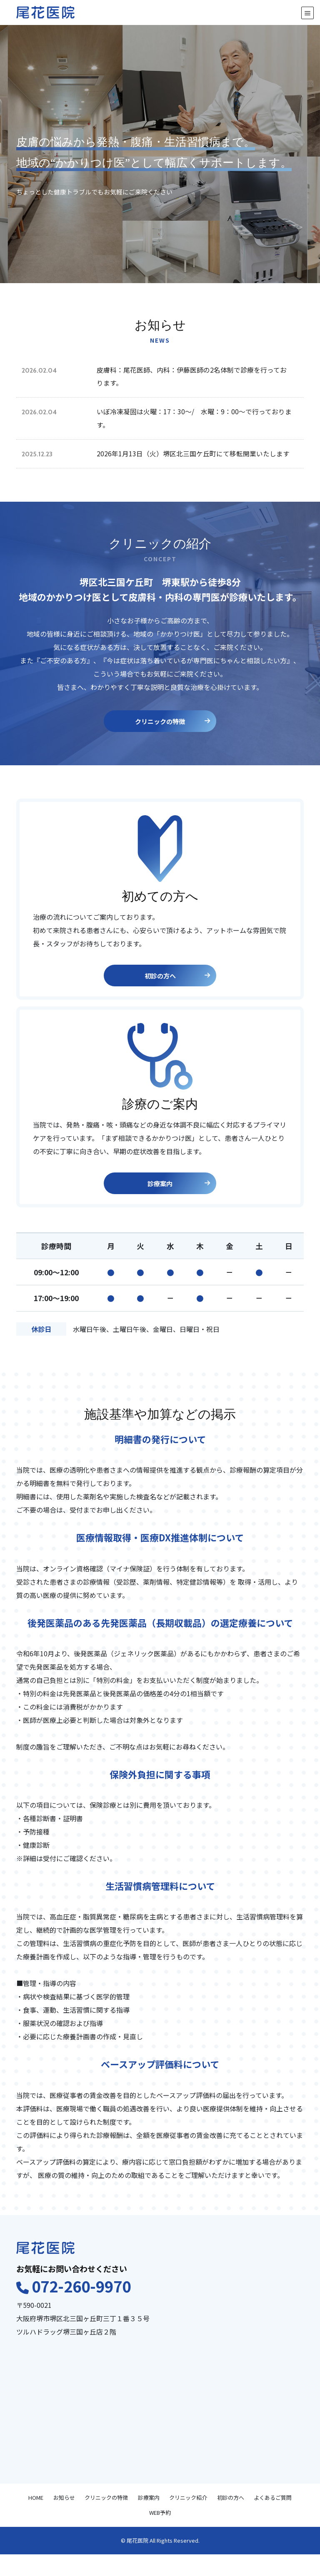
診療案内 (178, 1203)
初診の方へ (176, 996)
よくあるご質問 (273, 2519)
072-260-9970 (81, 2307)
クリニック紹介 (188, 2519)
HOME (35, 2519)
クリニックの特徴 (171, 741)
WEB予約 (160, 2534)
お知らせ (64, 2519)
